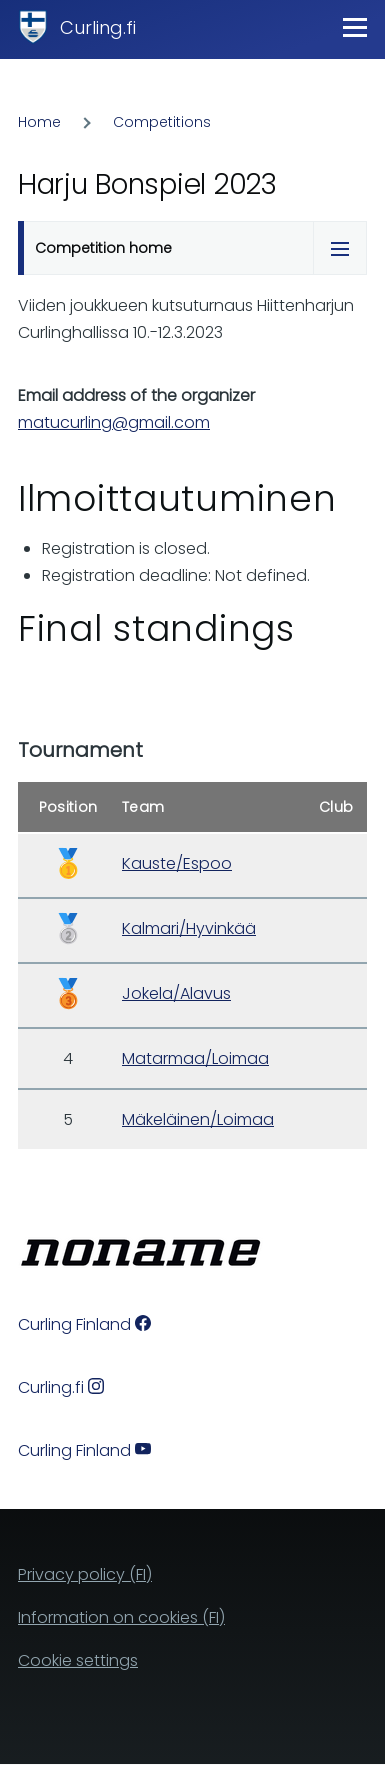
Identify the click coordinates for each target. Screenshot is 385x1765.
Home (39, 122)
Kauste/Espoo (177, 863)
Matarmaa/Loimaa (195, 1058)
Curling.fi (98, 27)
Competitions (162, 122)
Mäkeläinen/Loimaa (198, 1119)
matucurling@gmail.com (114, 422)
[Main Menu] (355, 27)
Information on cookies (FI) (121, 1617)
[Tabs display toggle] (340, 248)
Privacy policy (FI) (85, 1574)
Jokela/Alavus (176, 993)
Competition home (103, 248)
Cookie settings (78, 1660)
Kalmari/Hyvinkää (189, 928)
